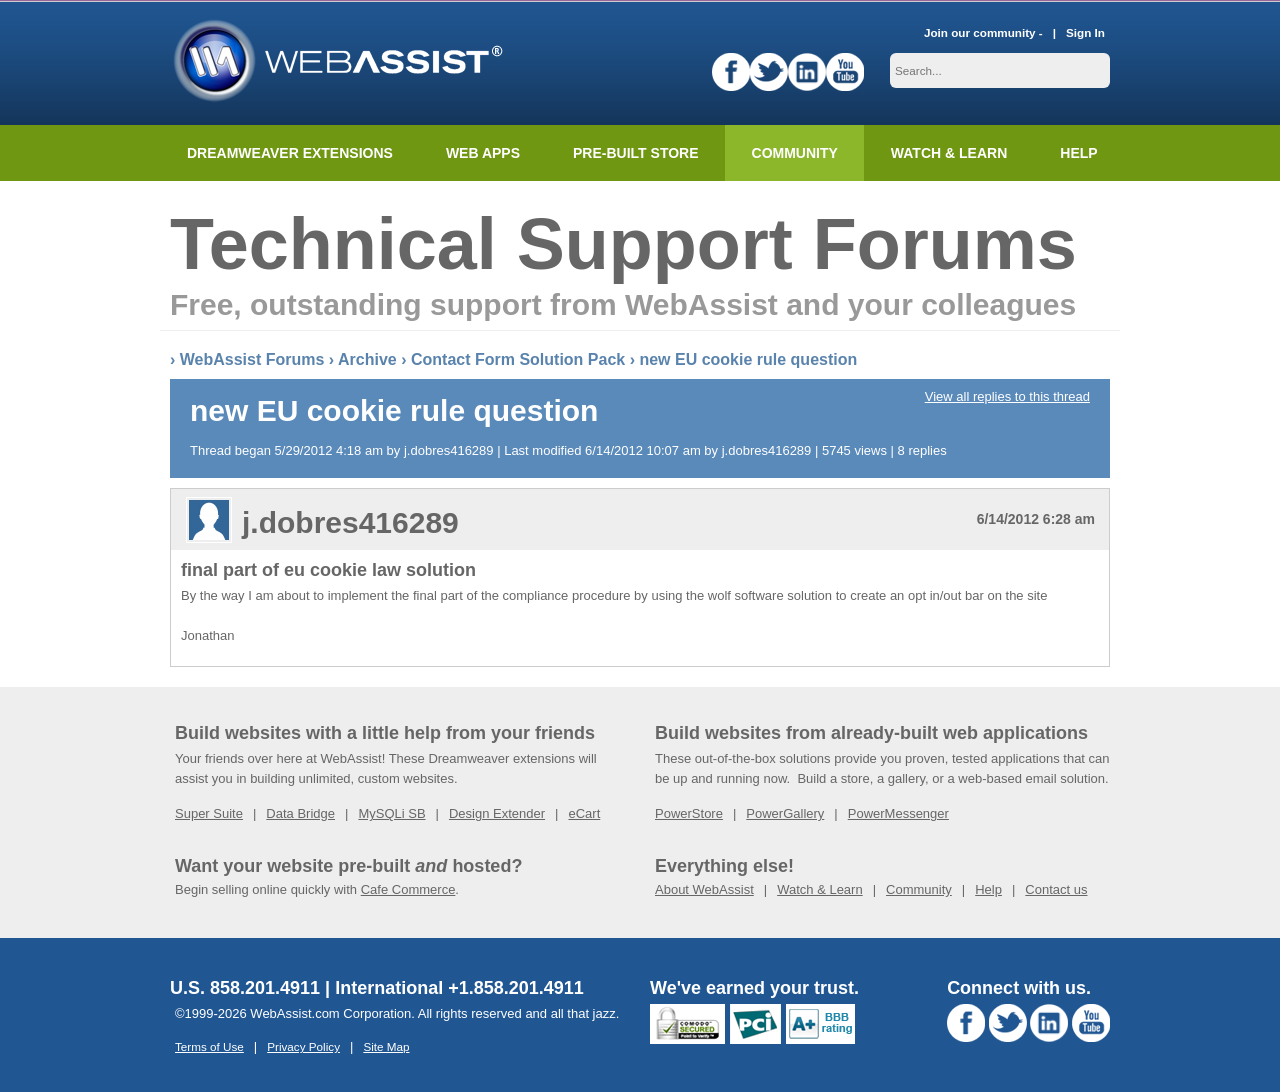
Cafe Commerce (408, 887)
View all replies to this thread (1007, 394)
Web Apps (483, 151)
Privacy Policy (303, 1044)
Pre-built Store (636, 151)
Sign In (1085, 30)
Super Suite (209, 811)
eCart (584, 811)
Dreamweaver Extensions (290, 151)
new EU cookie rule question (748, 357)
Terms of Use (209, 1044)
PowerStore (689, 811)
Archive (367, 357)
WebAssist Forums (252, 357)
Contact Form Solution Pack (518, 357)
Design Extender (497, 811)
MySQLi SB (391, 811)
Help (988, 887)
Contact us (1056, 887)
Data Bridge (300, 811)
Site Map (386, 1044)
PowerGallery (785, 811)
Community (795, 151)
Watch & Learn (949, 151)
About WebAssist (704, 887)
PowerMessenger (898, 811)
